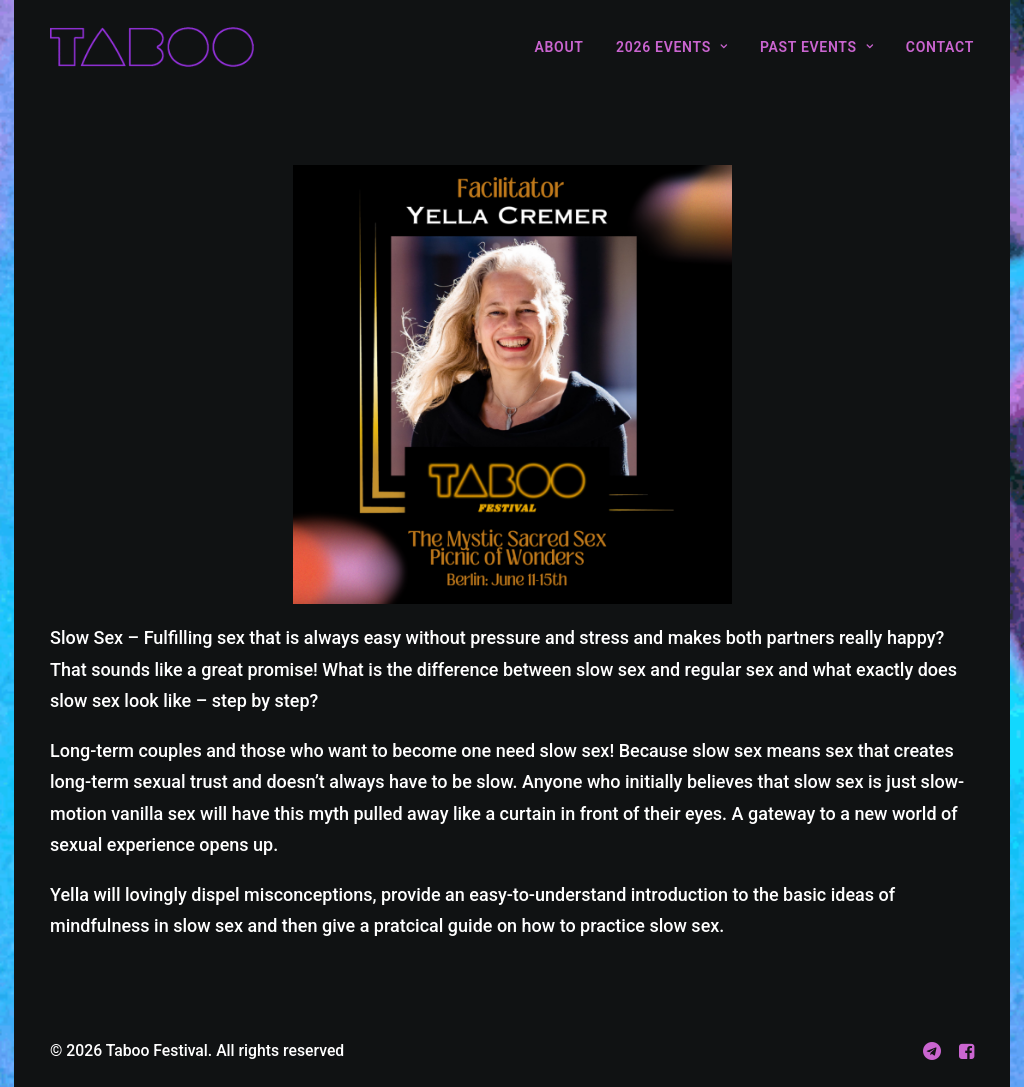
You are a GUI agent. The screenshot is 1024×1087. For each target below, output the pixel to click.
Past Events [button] (816, 47)
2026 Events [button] (671, 47)
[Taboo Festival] (152, 47)
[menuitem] (565, 47)
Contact (940, 47)
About (558, 47)
